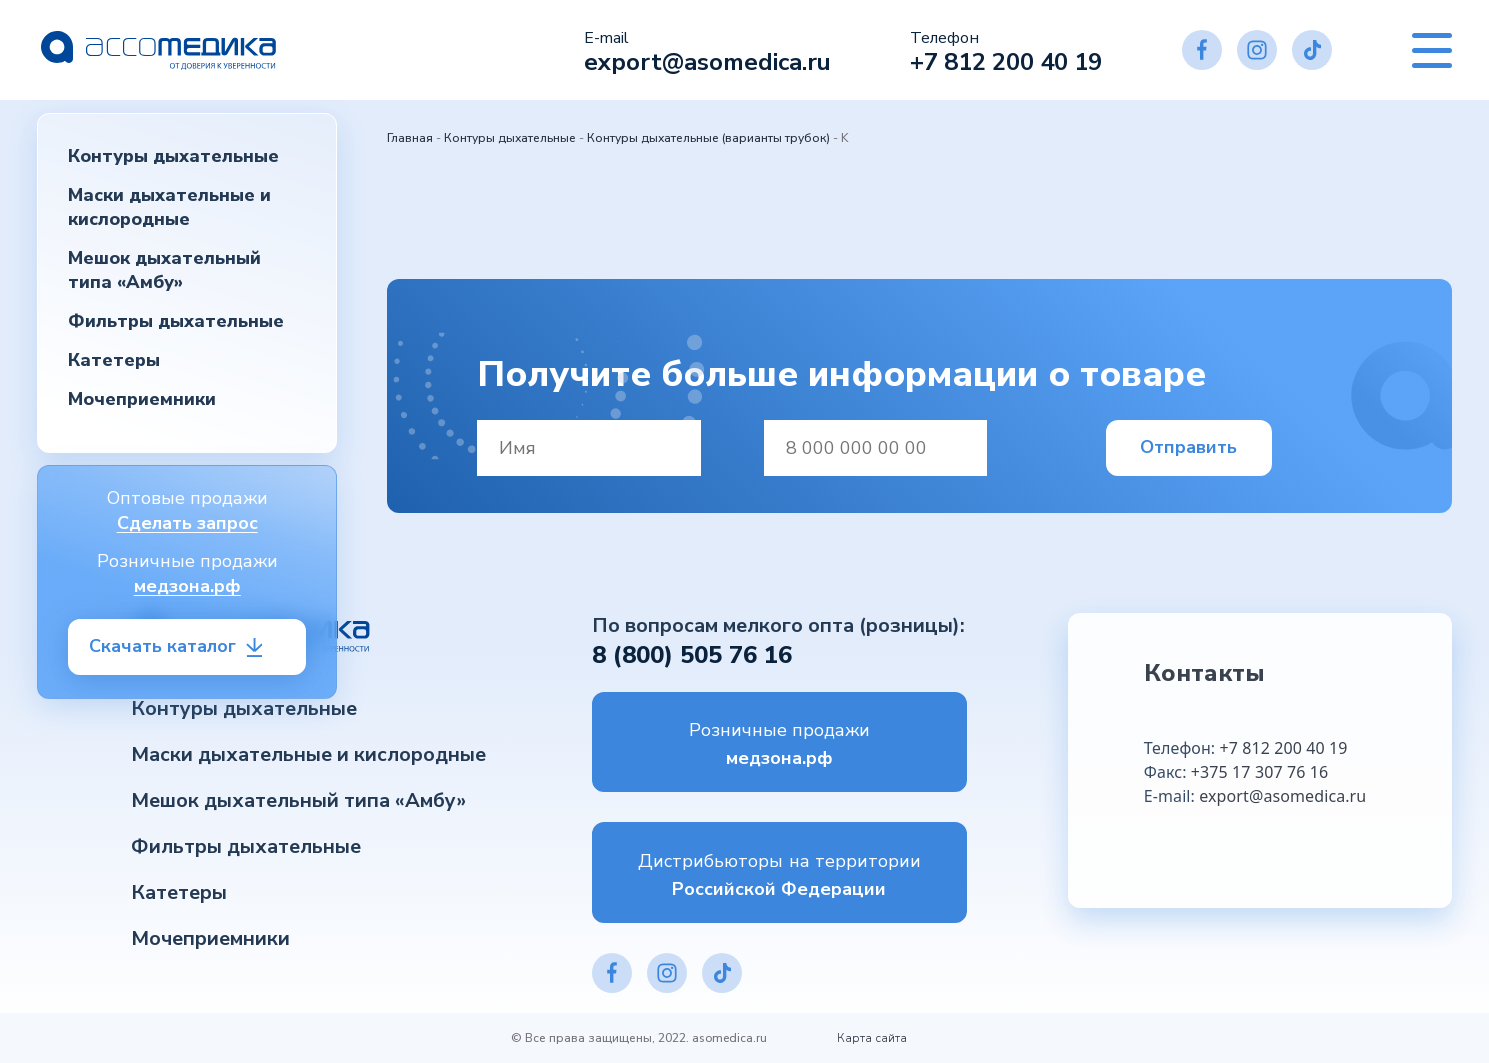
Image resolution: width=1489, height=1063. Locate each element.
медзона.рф (187, 586)
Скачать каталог (162, 646)
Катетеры (114, 360)
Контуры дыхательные (173, 156)
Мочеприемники (142, 399)
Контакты (1204, 673)
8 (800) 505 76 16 (692, 655)
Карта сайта (872, 1038)
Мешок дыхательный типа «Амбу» (164, 270)
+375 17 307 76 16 (1259, 772)
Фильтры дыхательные (176, 321)
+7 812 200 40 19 (1006, 62)
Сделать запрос (187, 523)
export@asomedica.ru (707, 62)
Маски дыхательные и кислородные (169, 207)
